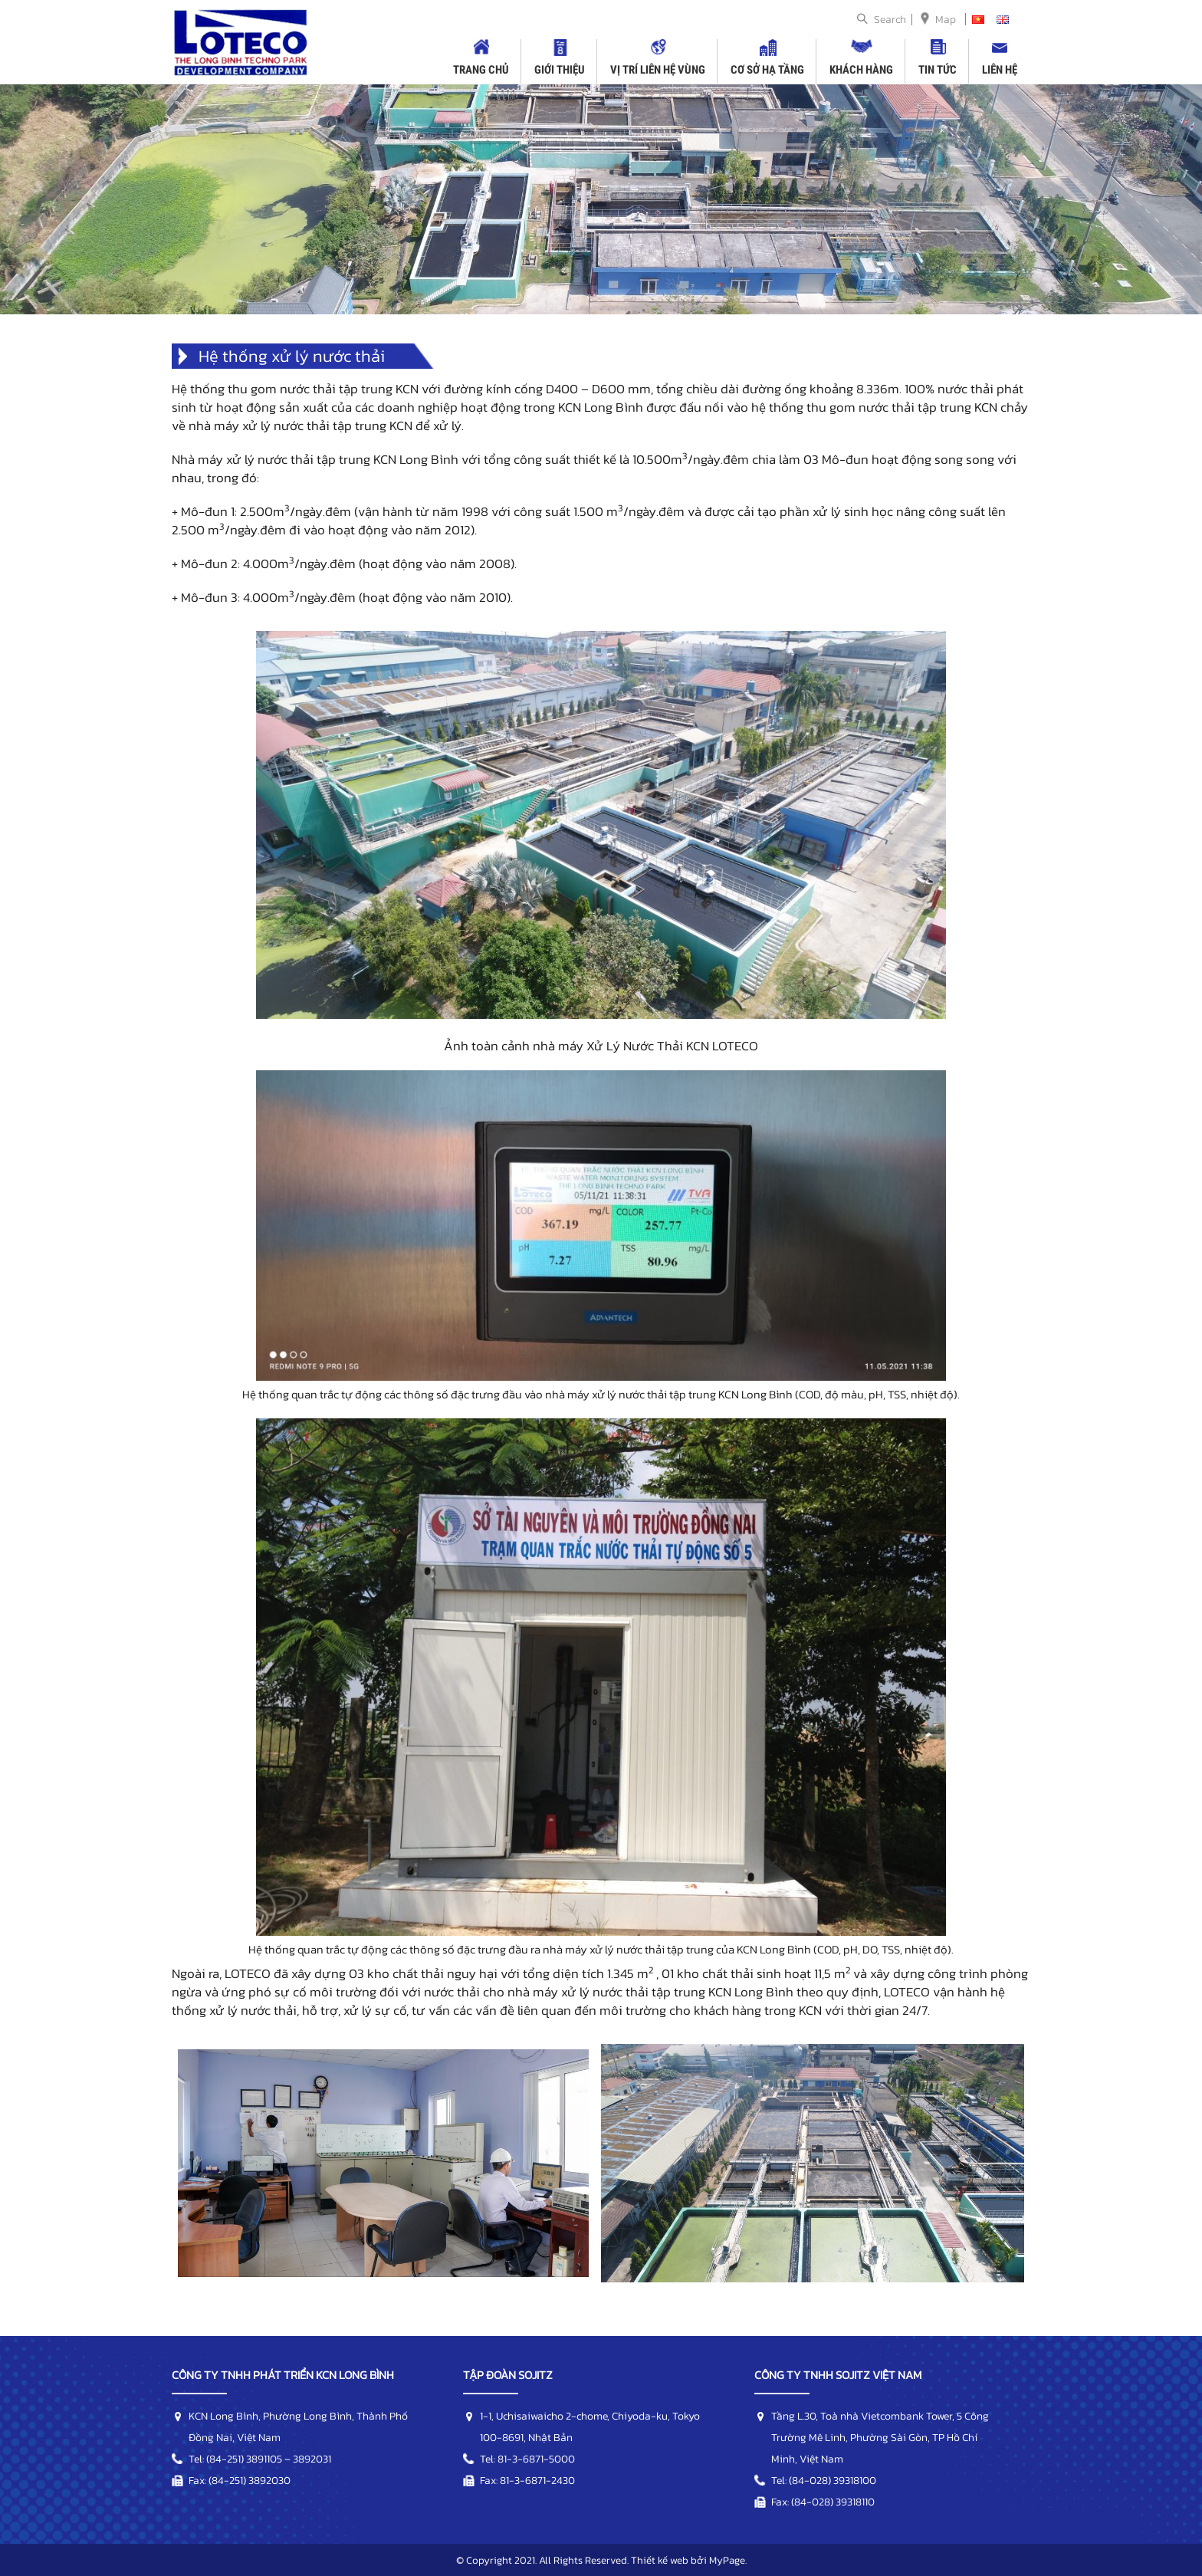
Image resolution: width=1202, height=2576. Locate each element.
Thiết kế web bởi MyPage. (689, 2560)
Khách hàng (861, 70)
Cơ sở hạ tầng (767, 70)
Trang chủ (481, 70)
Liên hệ (999, 70)
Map (945, 20)
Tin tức (937, 70)
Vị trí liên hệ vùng (657, 70)
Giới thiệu (559, 70)
